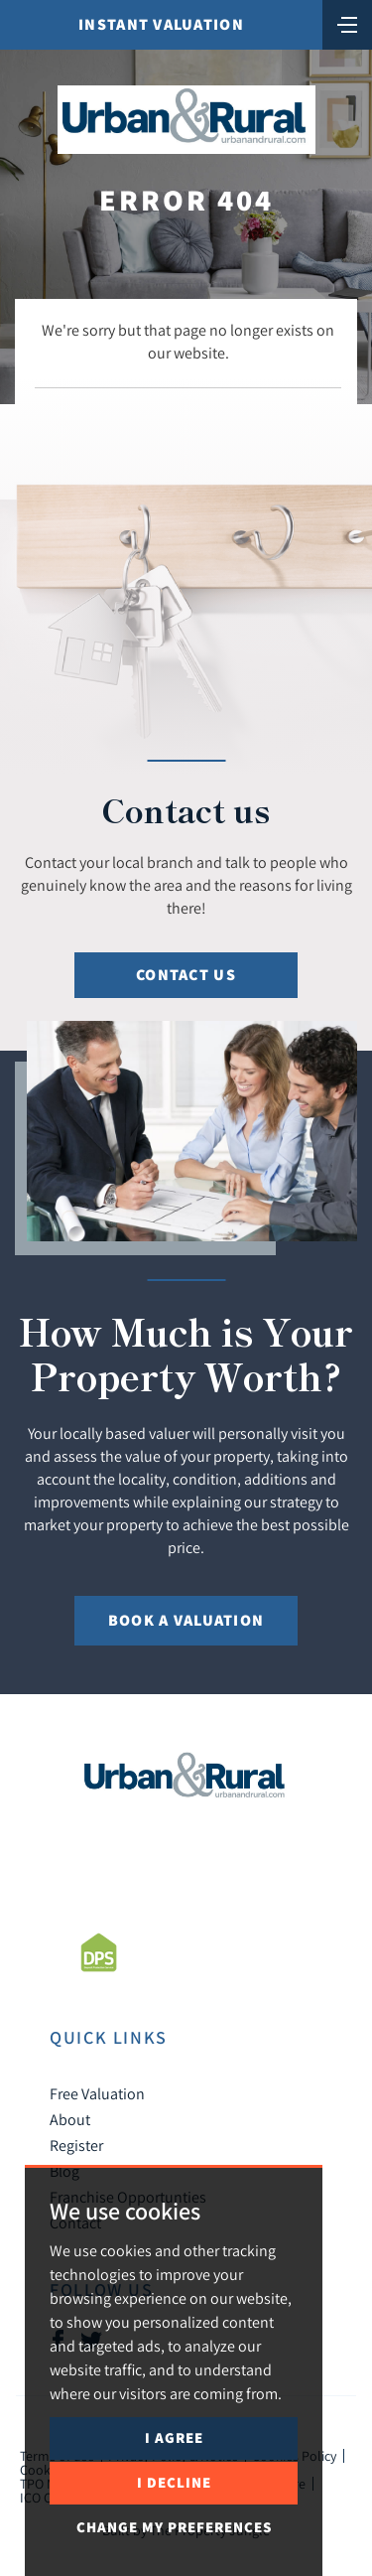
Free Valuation (97, 2093)
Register (76, 2145)
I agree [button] (174, 2437)
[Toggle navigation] (347, 23)
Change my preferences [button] (174, 2526)
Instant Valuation (161, 24)
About (70, 2119)
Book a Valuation (186, 1620)
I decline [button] (174, 2482)
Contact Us (186, 974)
